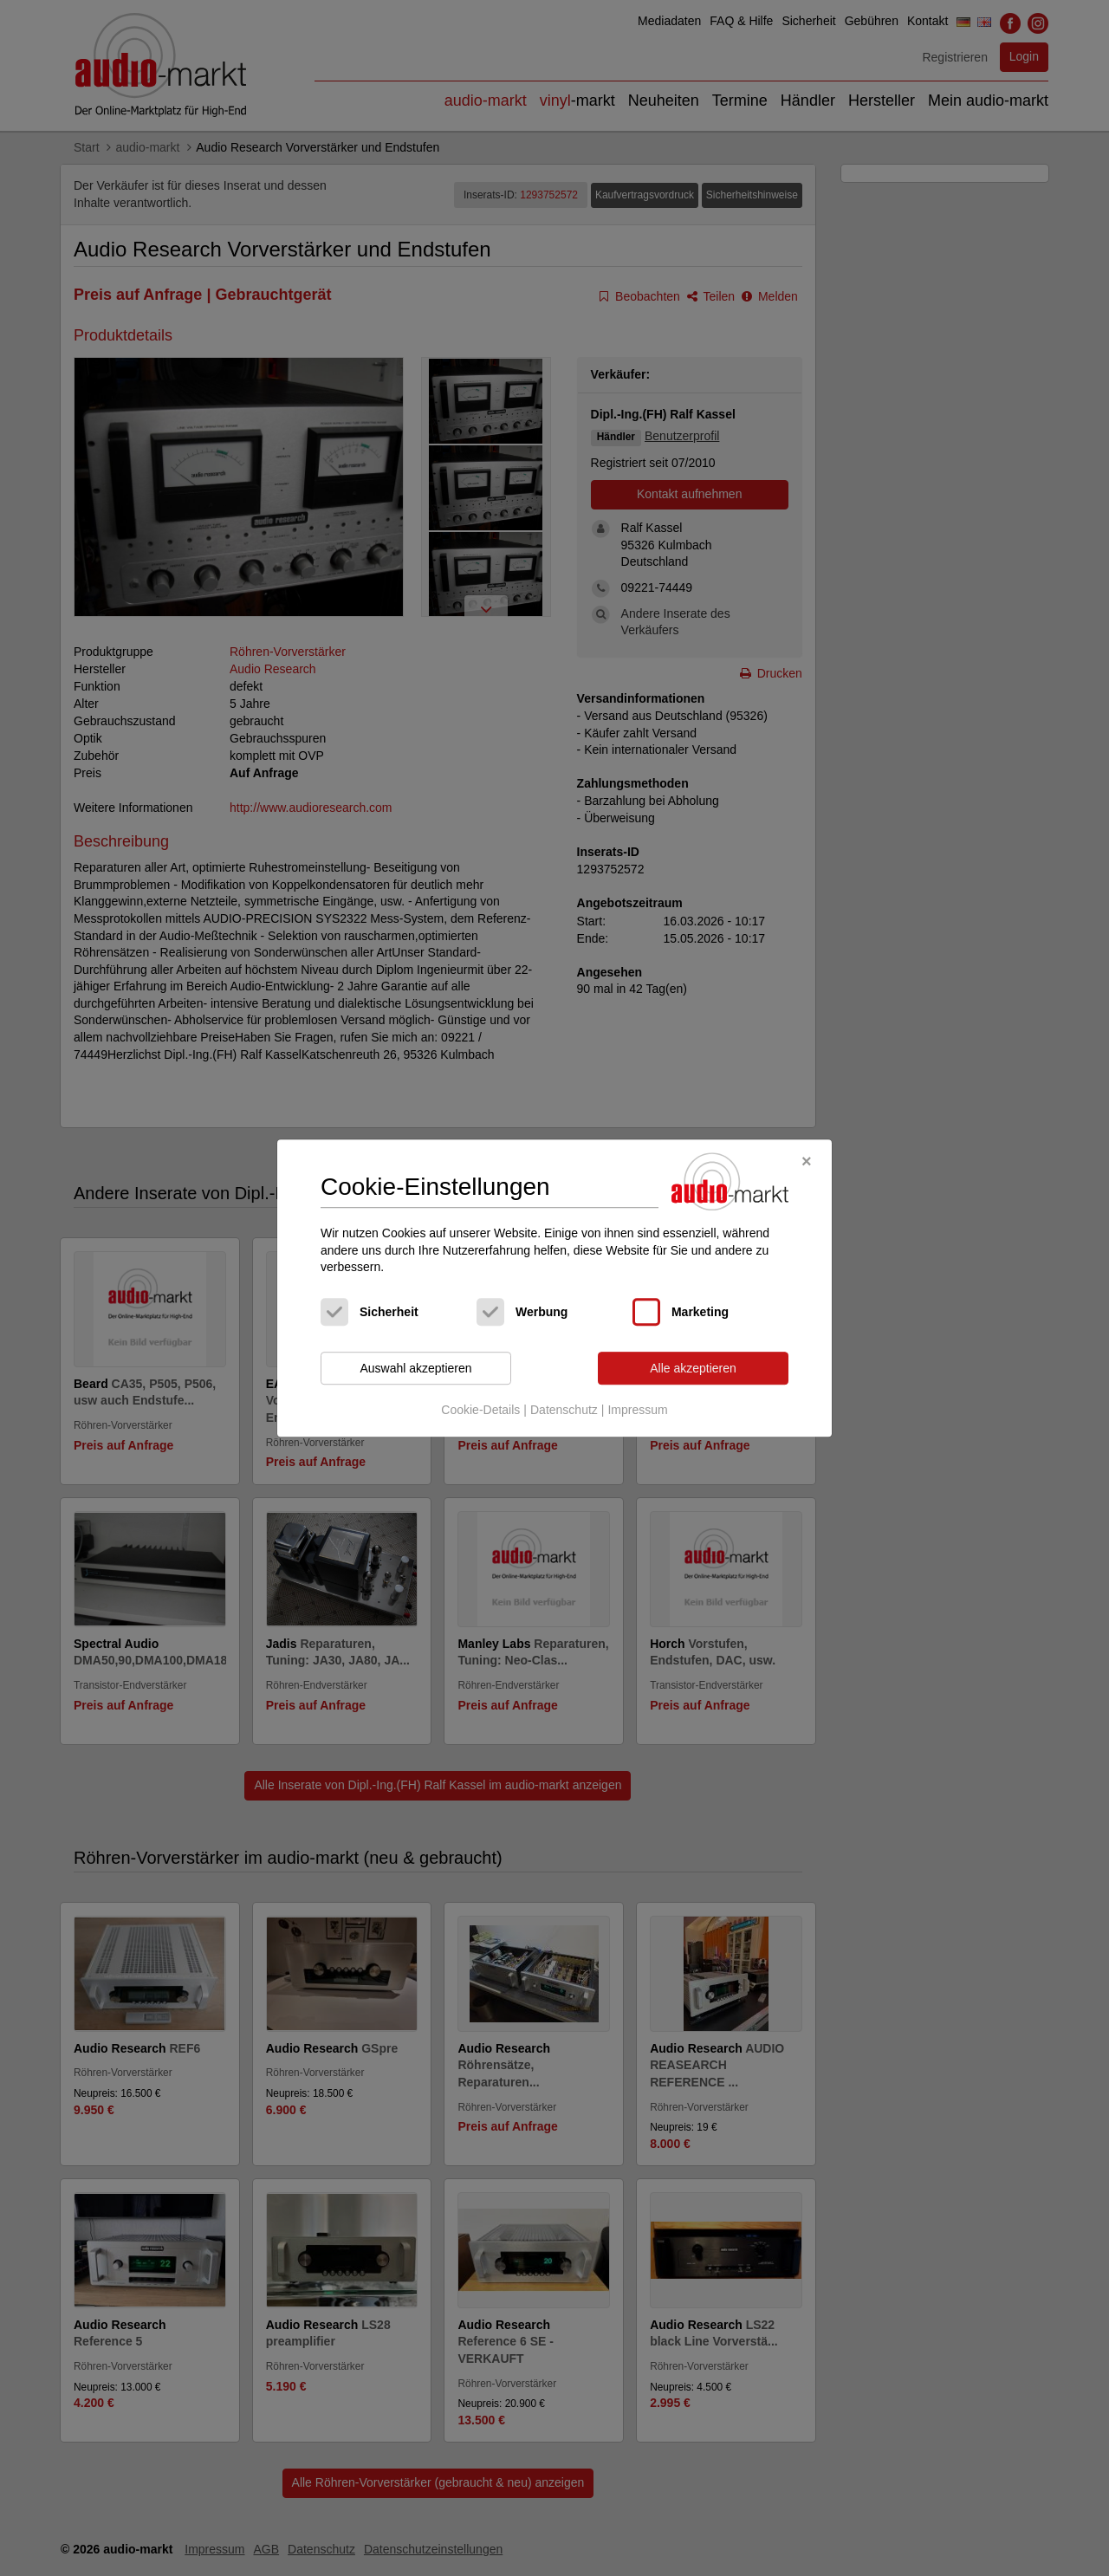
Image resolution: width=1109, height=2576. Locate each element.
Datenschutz (564, 1411)
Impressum (637, 1411)
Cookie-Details (480, 1411)
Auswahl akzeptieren (415, 1368)
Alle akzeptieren (693, 1368)
